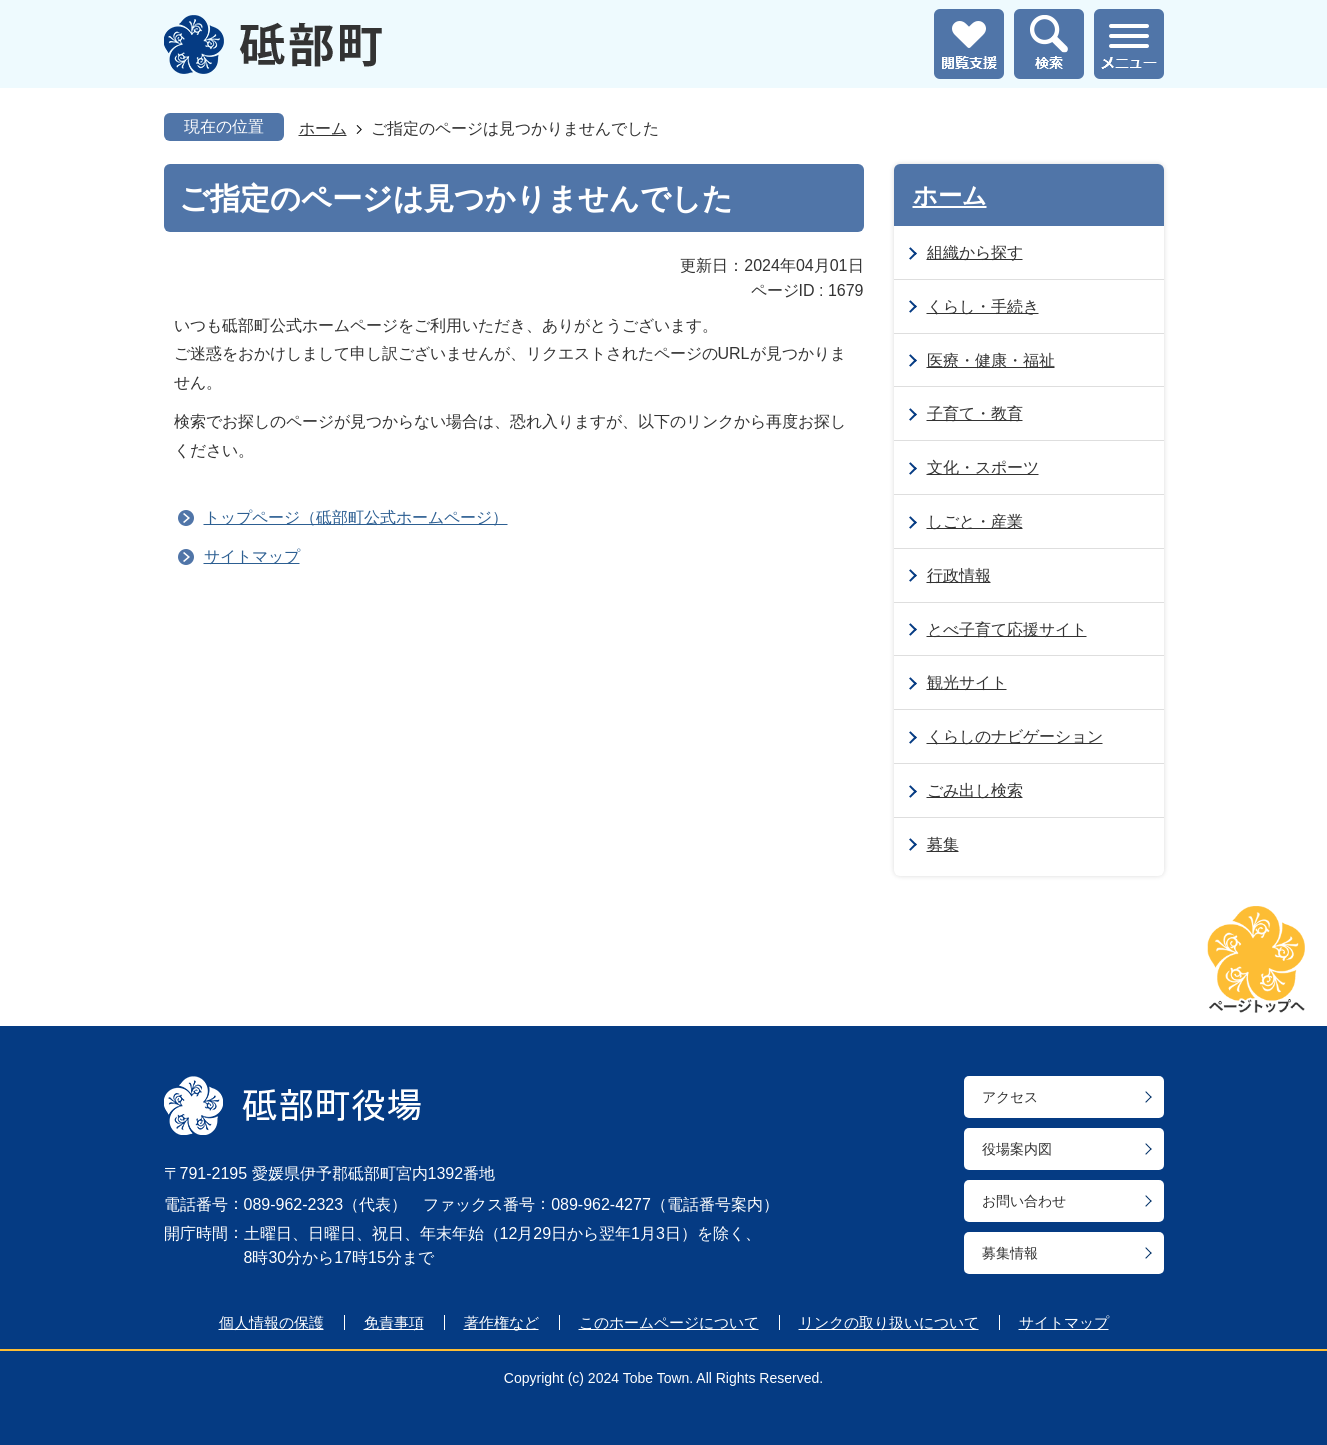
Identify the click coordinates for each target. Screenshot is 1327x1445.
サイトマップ (252, 556)
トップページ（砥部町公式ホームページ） (356, 517)
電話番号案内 (715, 1204)
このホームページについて (669, 1322)
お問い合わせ (1024, 1201)
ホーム (323, 128)
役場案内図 (1017, 1149)
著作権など (501, 1322)
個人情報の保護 (271, 1322)
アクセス (1010, 1097)
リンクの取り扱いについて (889, 1322)
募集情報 (1010, 1253)
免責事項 (394, 1322)
